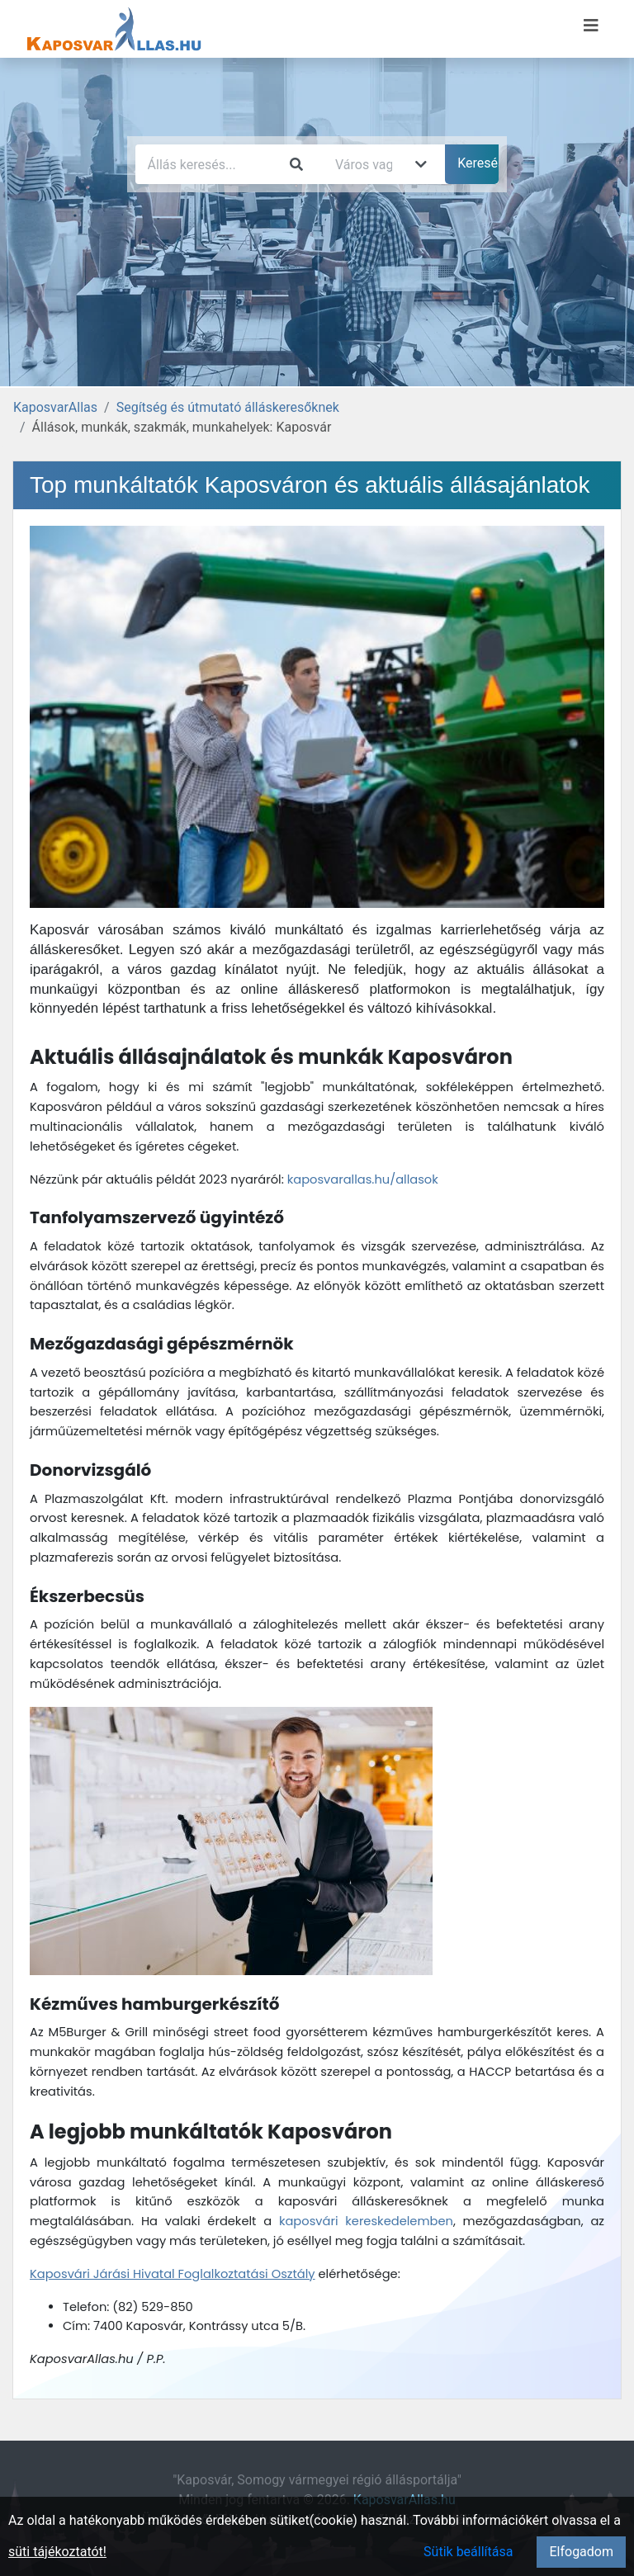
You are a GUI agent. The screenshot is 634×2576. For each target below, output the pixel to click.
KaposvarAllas (55, 407)
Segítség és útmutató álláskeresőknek (227, 407)
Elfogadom (581, 2551)
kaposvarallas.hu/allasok (362, 1179)
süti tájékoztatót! (57, 2551)
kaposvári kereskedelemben (366, 2221)
